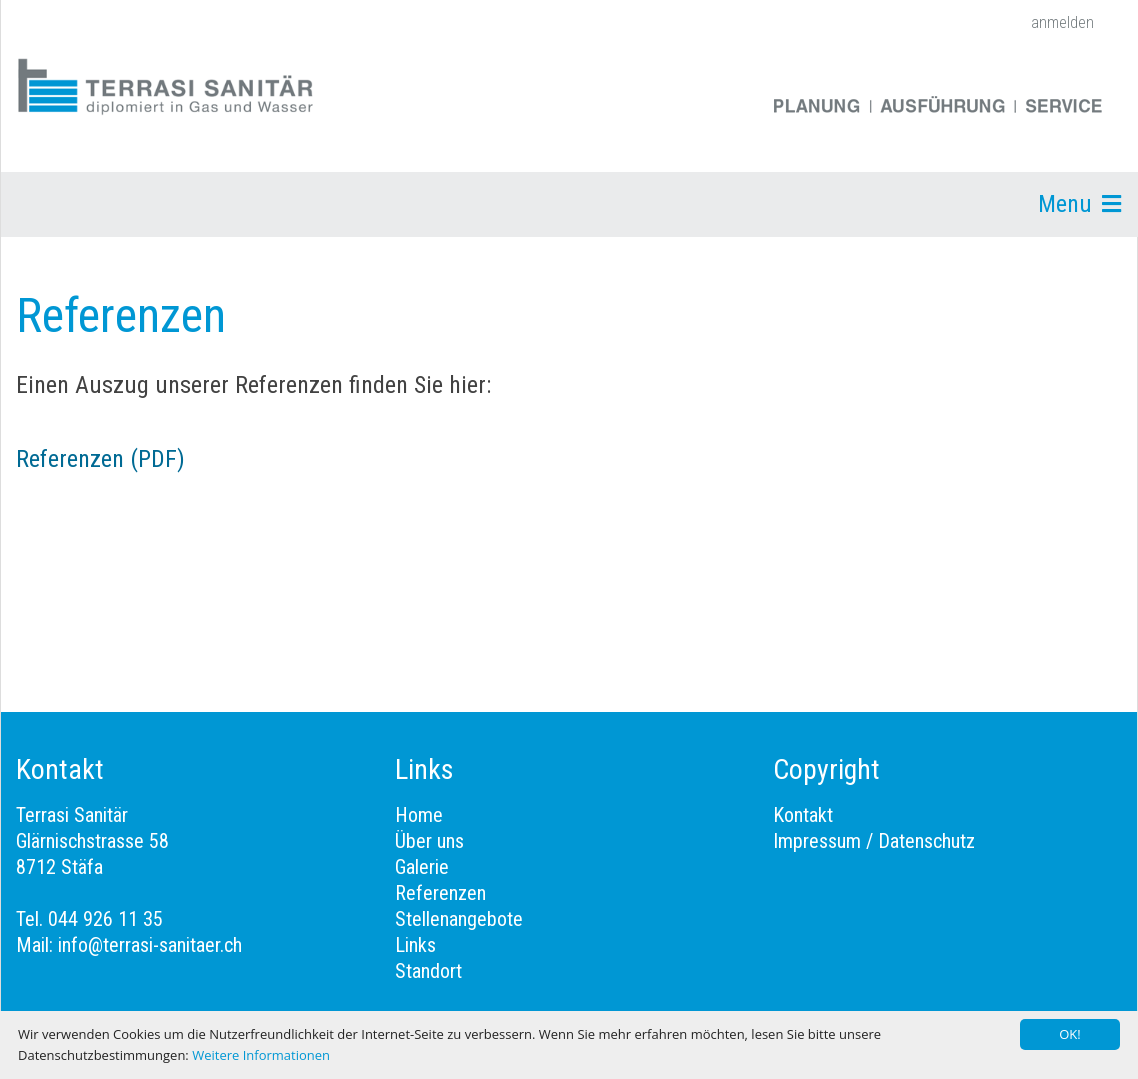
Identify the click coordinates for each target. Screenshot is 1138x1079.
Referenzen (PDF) (100, 459)
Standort (428, 971)
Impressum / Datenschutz (874, 841)
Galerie (422, 867)
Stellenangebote (459, 919)
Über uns (429, 841)
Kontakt (803, 815)
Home (419, 815)
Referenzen (440, 893)
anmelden (1062, 22)
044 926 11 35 (105, 919)
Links (415, 945)
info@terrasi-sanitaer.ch (150, 945)
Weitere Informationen (261, 1055)
